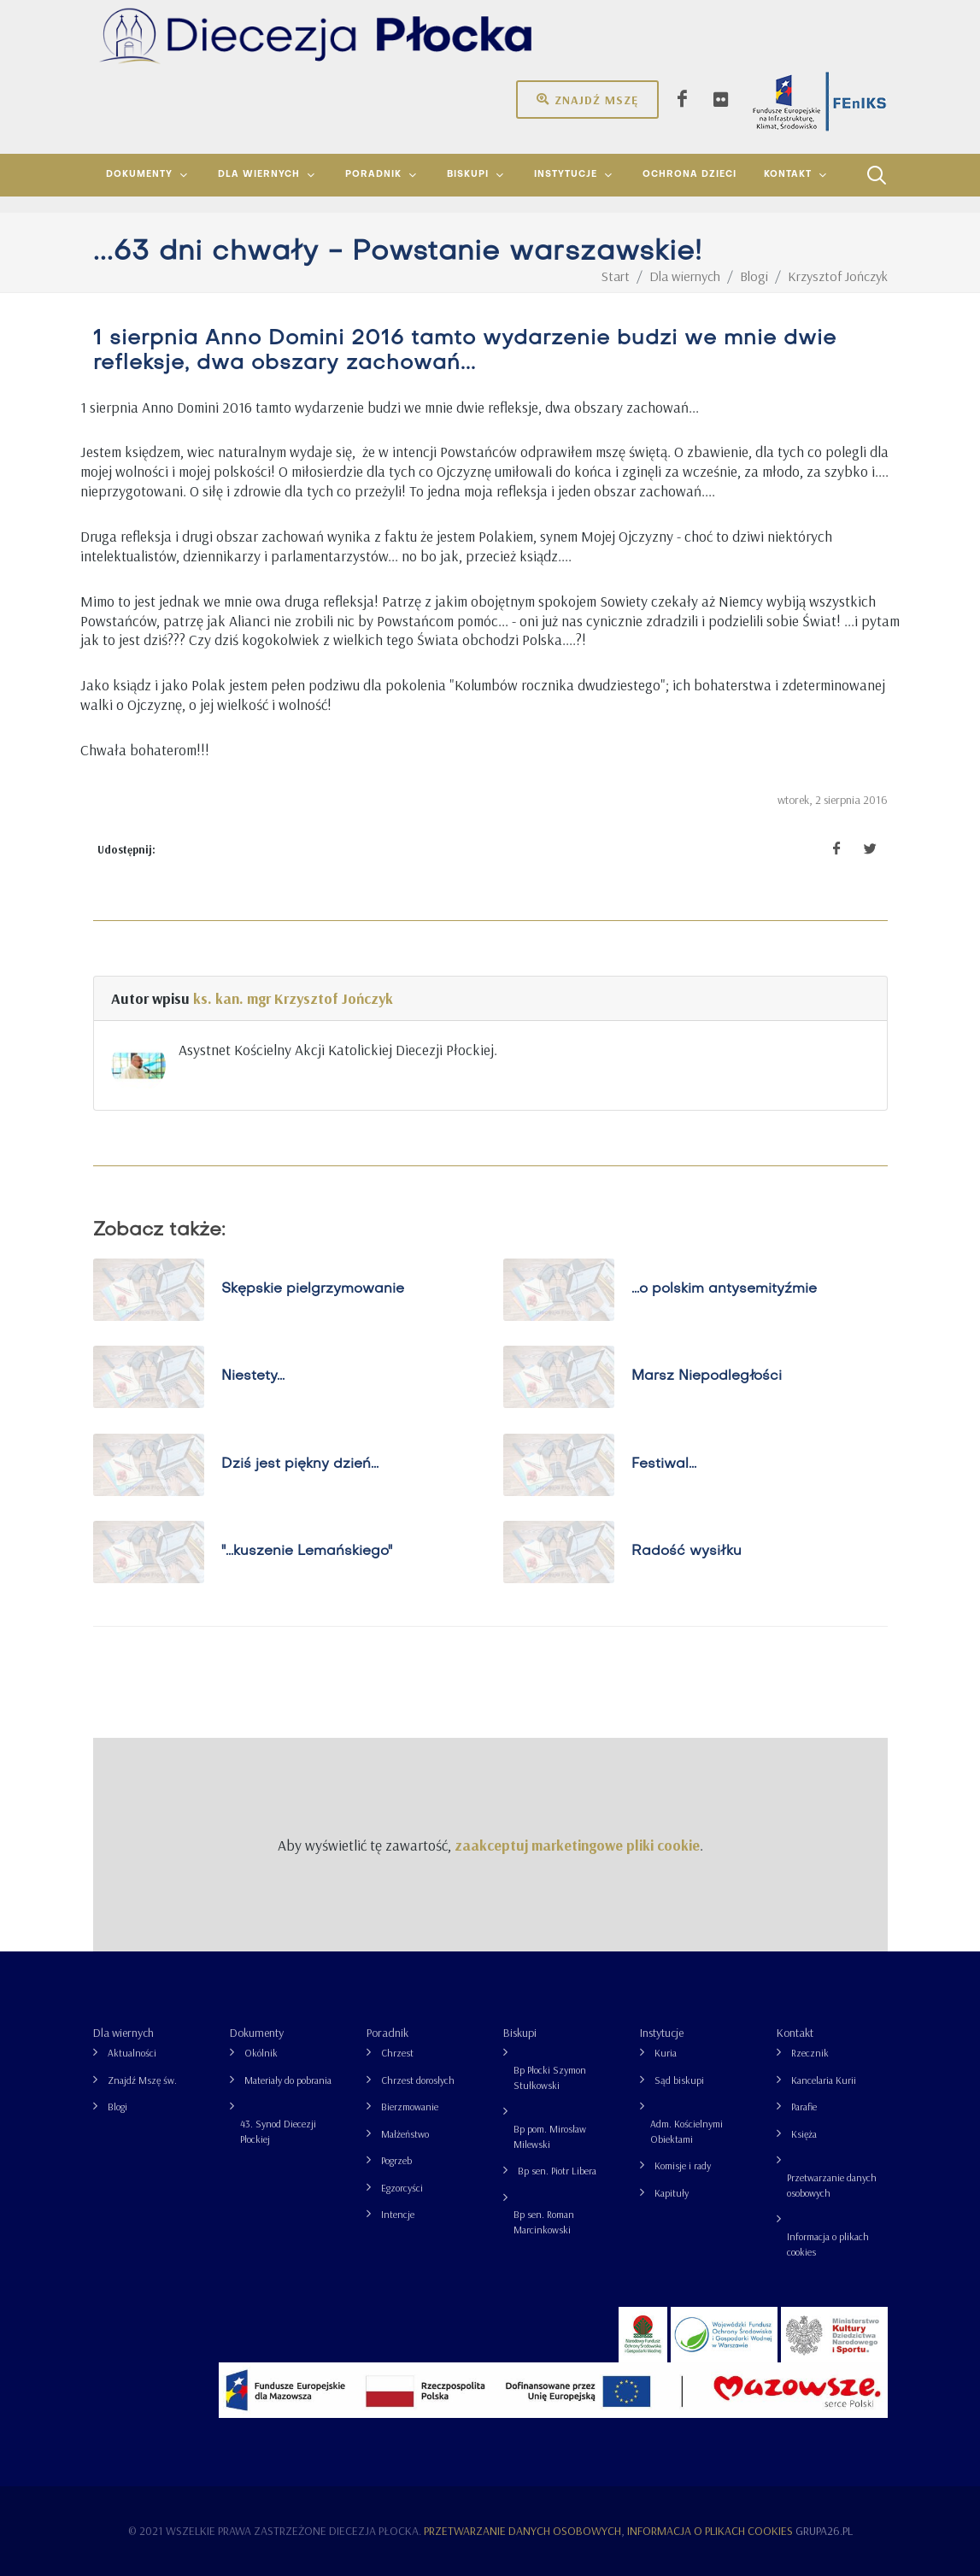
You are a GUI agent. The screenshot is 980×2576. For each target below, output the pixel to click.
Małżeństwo (405, 2133)
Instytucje (662, 2032)
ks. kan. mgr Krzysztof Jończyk (293, 998)
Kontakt (795, 2032)
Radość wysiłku (686, 1551)
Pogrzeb (396, 2160)
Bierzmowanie (409, 2106)
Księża (804, 2133)
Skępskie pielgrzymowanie (311, 1289)
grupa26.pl (824, 2530)
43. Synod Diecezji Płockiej (278, 2131)
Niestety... (252, 1376)
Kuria (665, 2052)
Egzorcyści (402, 2187)
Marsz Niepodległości (706, 1376)
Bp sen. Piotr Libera (557, 2170)
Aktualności (132, 2052)
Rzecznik (810, 2052)
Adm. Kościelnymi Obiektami (686, 2131)
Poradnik (387, 2032)
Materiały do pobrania (288, 2080)
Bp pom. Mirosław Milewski (549, 2136)
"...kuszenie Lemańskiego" (305, 1551)
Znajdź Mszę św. (142, 2080)
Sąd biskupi (679, 2080)
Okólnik (261, 2052)
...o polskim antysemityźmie (723, 1289)
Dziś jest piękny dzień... (299, 1464)
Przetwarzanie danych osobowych (832, 2185)
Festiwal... (663, 1464)
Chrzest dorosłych (418, 2080)
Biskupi (520, 2032)
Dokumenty (257, 2032)
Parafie (804, 2106)
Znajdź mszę (587, 99)
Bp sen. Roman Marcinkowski (543, 2222)
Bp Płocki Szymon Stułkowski (549, 2077)
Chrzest (397, 2052)
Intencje (397, 2214)
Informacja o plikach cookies (828, 2244)
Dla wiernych (123, 2032)
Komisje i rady (682, 2165)
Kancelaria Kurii (823, 2080)
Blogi (117, 2106)
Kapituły (671, 2192)
